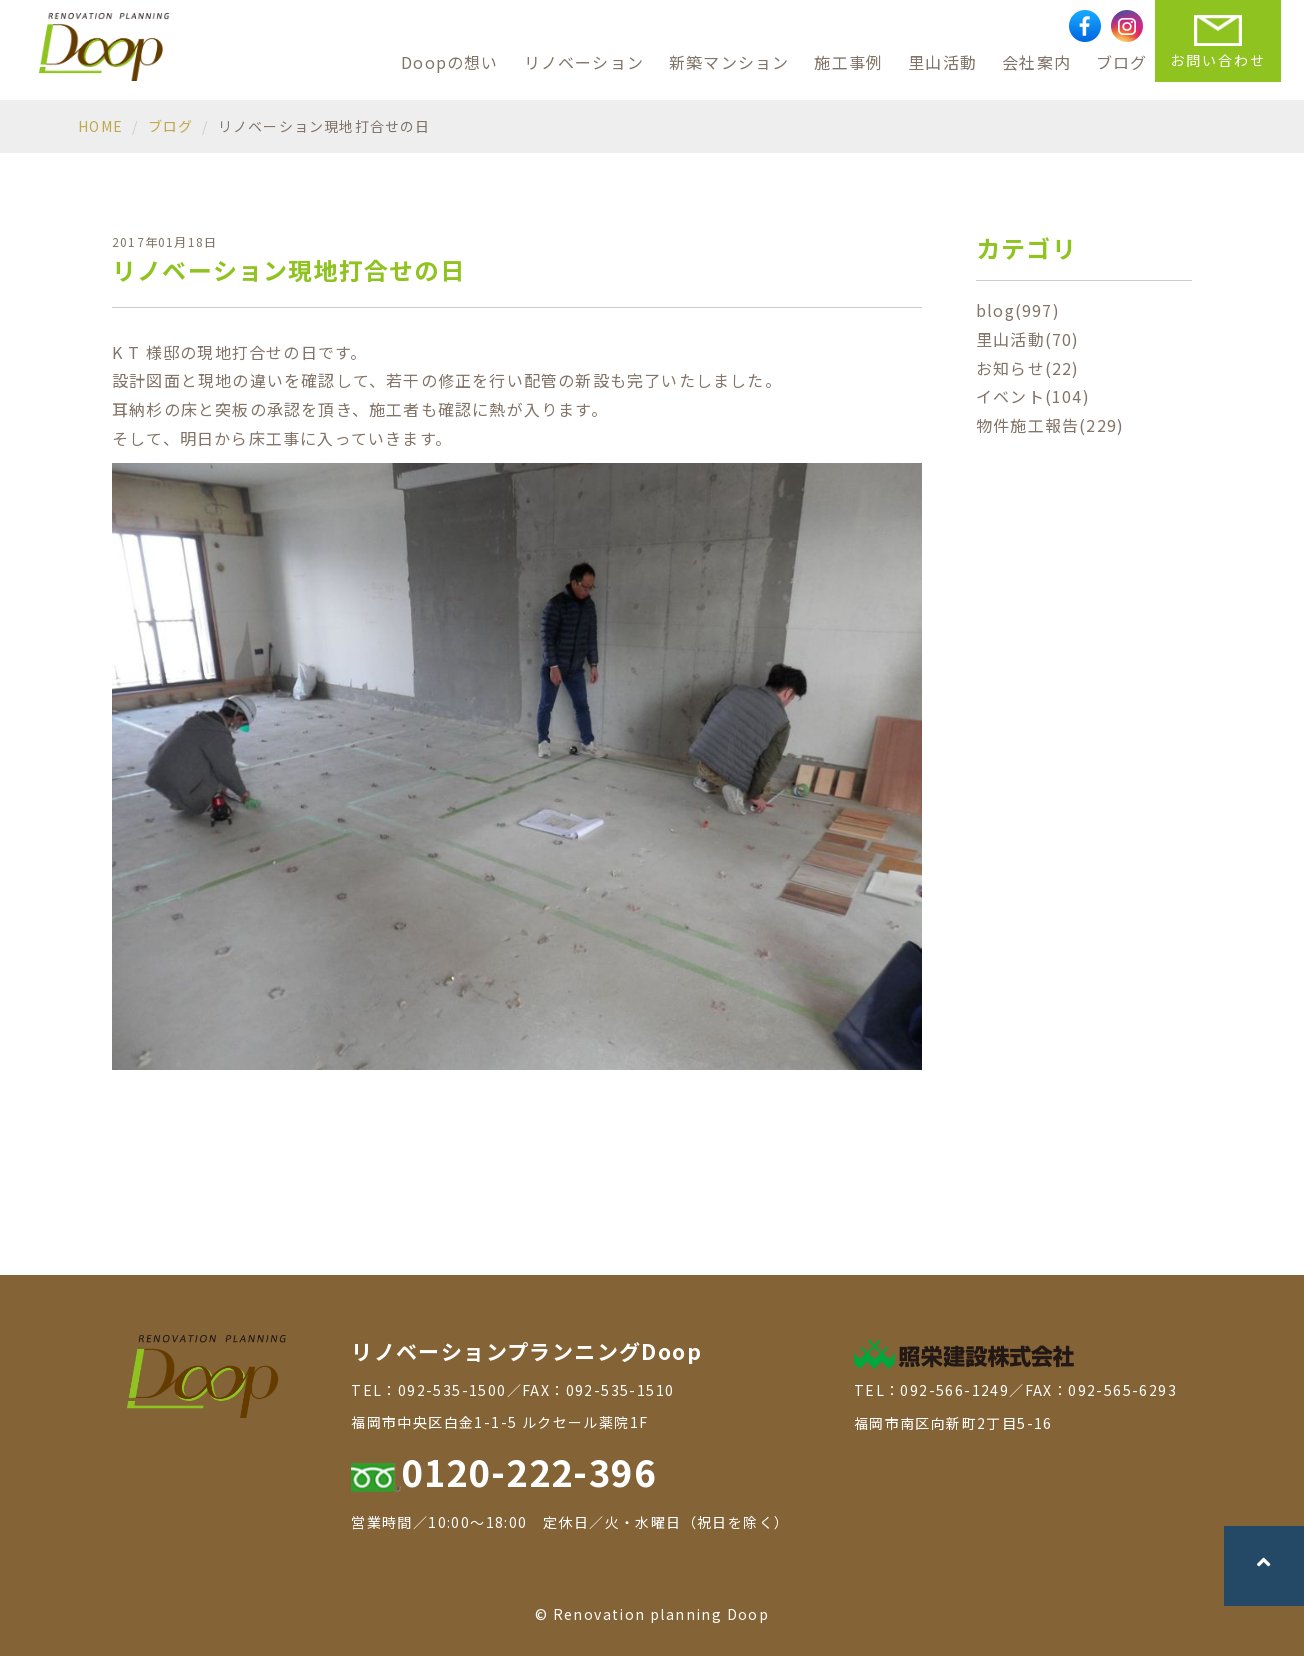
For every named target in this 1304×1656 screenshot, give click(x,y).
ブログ (1122, 62)
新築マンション (729, 62)
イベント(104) (1033, 396)
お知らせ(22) (1028, 368)
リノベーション (584, 62)
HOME (100, 126)
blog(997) (1018, 310)
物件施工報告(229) (1050, 425)
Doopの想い (449, 62)
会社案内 (1036, 62)
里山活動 (942, 62)
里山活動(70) (1028, 339)
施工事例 (848, 62)
